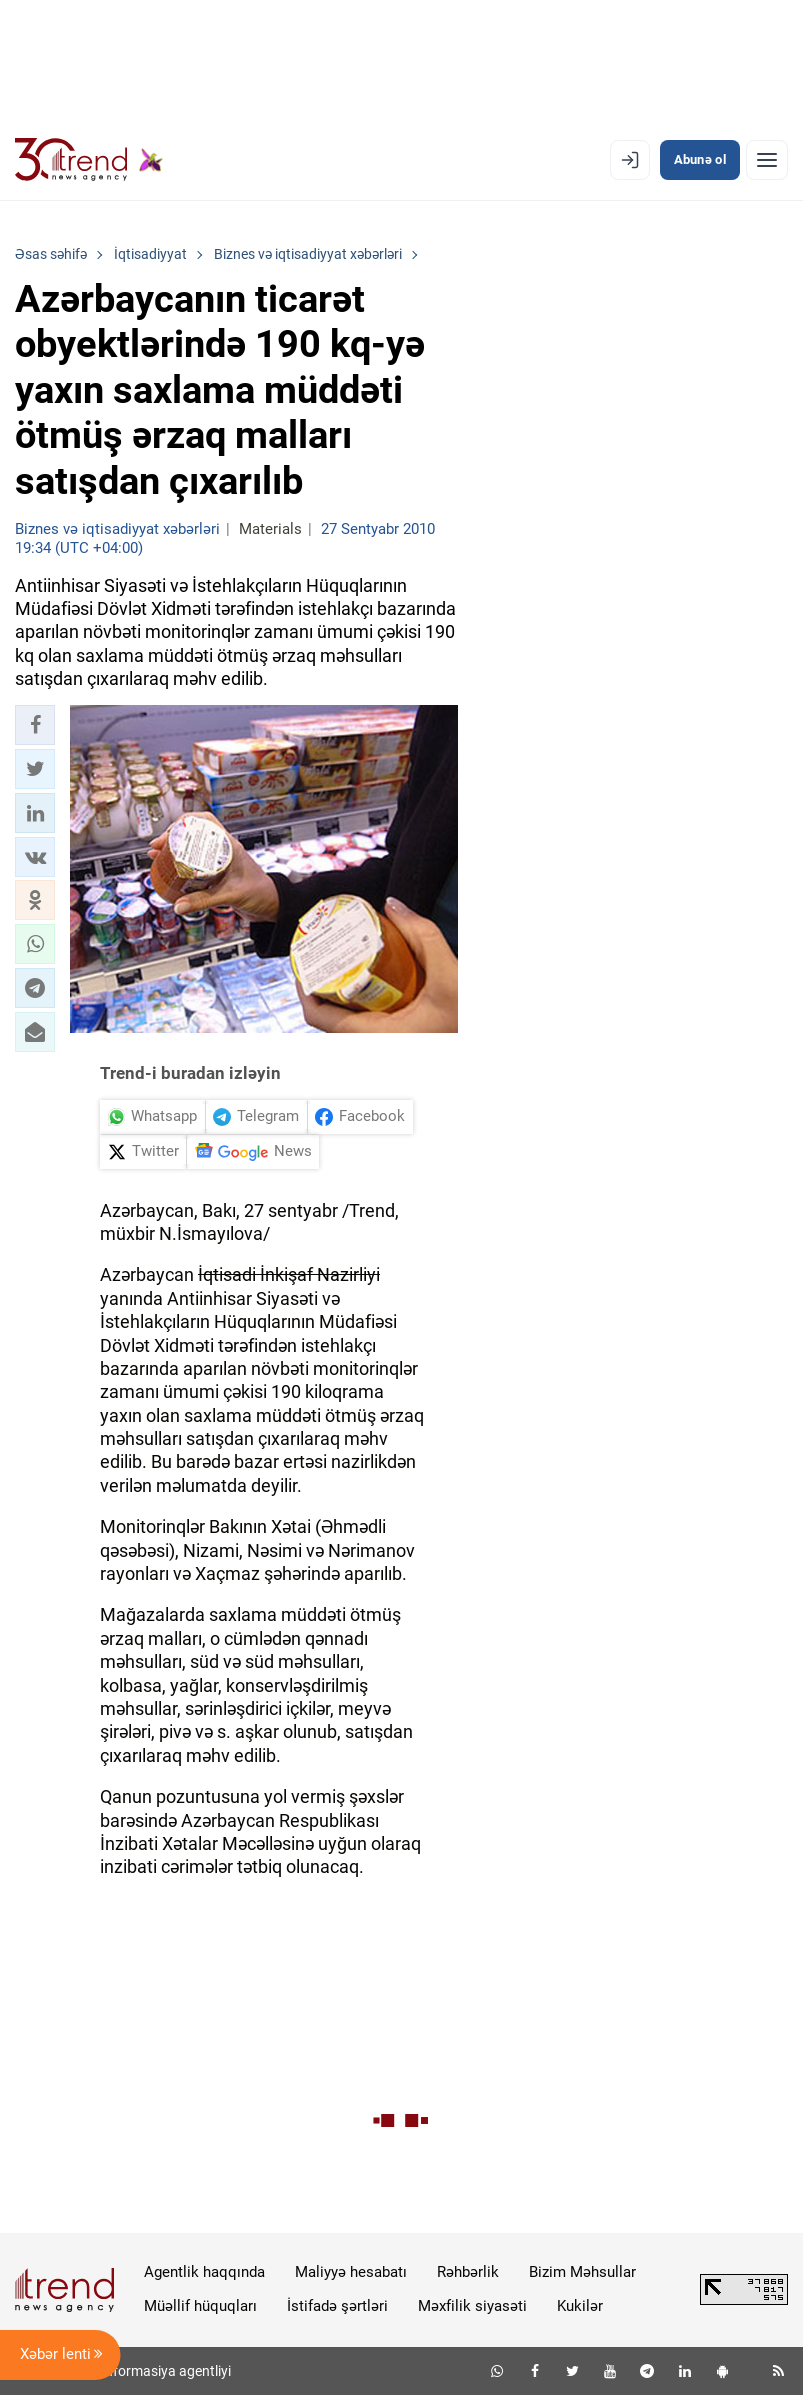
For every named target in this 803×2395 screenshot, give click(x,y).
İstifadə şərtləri (337, 2306)
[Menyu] (767, 160)
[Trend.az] (89, 160)
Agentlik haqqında (204, 2272)
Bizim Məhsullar (582, 2272)
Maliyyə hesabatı (351, 2272)
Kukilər (580, 2306)
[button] (35, 725)
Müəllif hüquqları (200, 2306)
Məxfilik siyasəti (472, 2306)
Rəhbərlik (468, 2272)
